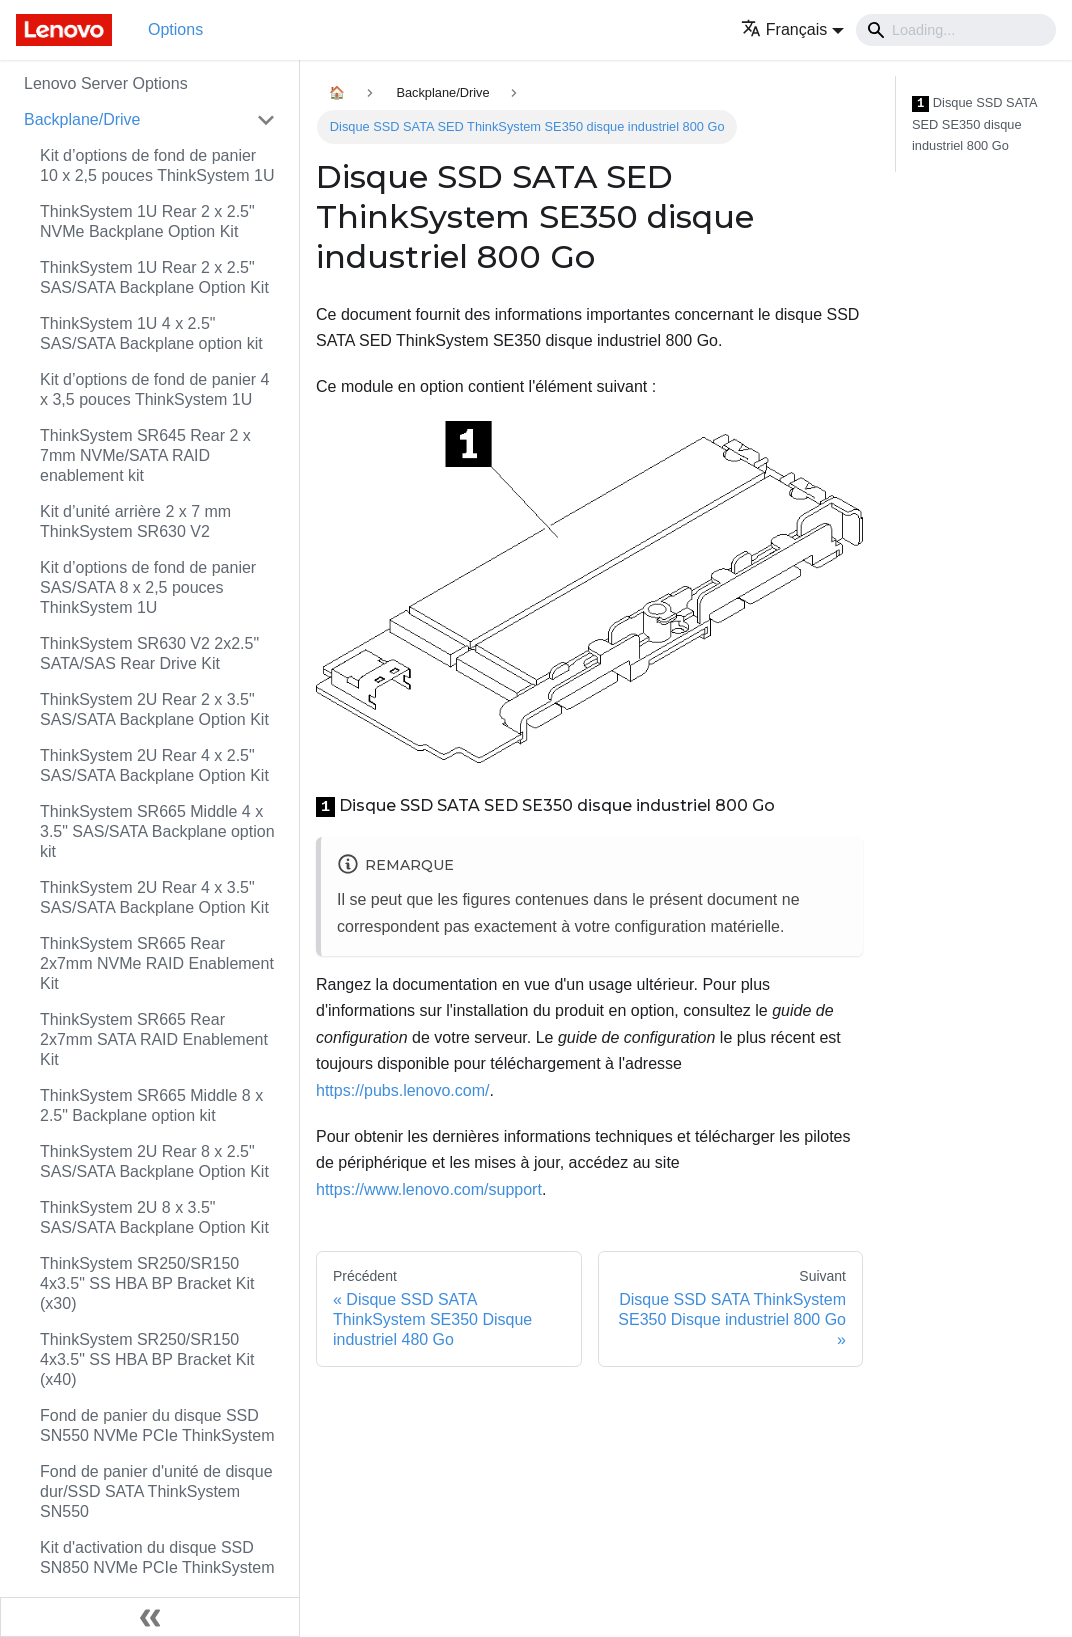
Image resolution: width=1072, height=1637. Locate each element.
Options (175, 29)
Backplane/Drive (82, 119)
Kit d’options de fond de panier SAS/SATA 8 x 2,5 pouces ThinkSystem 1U (148, 587)
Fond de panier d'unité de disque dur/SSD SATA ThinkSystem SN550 (156, 1491)
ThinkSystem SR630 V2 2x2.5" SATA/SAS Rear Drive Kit (149, 653)
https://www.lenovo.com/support (429, 1189)
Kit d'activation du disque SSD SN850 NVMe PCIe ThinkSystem (157, 1557)
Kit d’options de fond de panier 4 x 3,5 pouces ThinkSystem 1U (155, 389)
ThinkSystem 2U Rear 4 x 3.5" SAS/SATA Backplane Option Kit (154, 897)
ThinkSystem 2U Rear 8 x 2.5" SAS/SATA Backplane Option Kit (154, 1161)
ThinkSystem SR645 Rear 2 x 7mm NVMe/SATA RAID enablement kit (145, 455)
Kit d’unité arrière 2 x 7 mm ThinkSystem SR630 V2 (135, 521)
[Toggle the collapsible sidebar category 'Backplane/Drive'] (266, 120)
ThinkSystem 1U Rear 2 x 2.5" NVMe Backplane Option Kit (147, 221)
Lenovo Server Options (106, 83)
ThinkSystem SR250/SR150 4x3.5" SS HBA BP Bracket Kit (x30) (147, 1283)
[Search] (956, 30)
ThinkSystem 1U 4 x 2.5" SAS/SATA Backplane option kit (151, 333)
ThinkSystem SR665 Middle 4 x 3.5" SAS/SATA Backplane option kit (157, 831)
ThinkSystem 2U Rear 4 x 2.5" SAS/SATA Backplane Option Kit (154, 765)
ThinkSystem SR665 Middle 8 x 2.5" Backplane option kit (151, 1105)
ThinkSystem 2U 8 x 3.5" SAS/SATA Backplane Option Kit (154, 1217)
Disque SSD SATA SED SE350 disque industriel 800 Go (974, 124)
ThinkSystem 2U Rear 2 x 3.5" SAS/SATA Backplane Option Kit (154, 709)
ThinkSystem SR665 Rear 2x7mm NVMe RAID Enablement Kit (157, 963)
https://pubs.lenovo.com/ (402, 1090)
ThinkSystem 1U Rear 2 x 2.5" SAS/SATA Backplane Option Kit (154, 277)
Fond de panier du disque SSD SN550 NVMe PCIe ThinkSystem (157, 1425)
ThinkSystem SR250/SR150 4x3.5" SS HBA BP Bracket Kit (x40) (147, 1359)
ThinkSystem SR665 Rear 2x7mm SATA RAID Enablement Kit (154, 1039)
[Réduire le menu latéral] (150, 1617)
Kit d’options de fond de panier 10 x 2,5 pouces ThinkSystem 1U (157, 165)
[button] (792, 29)
